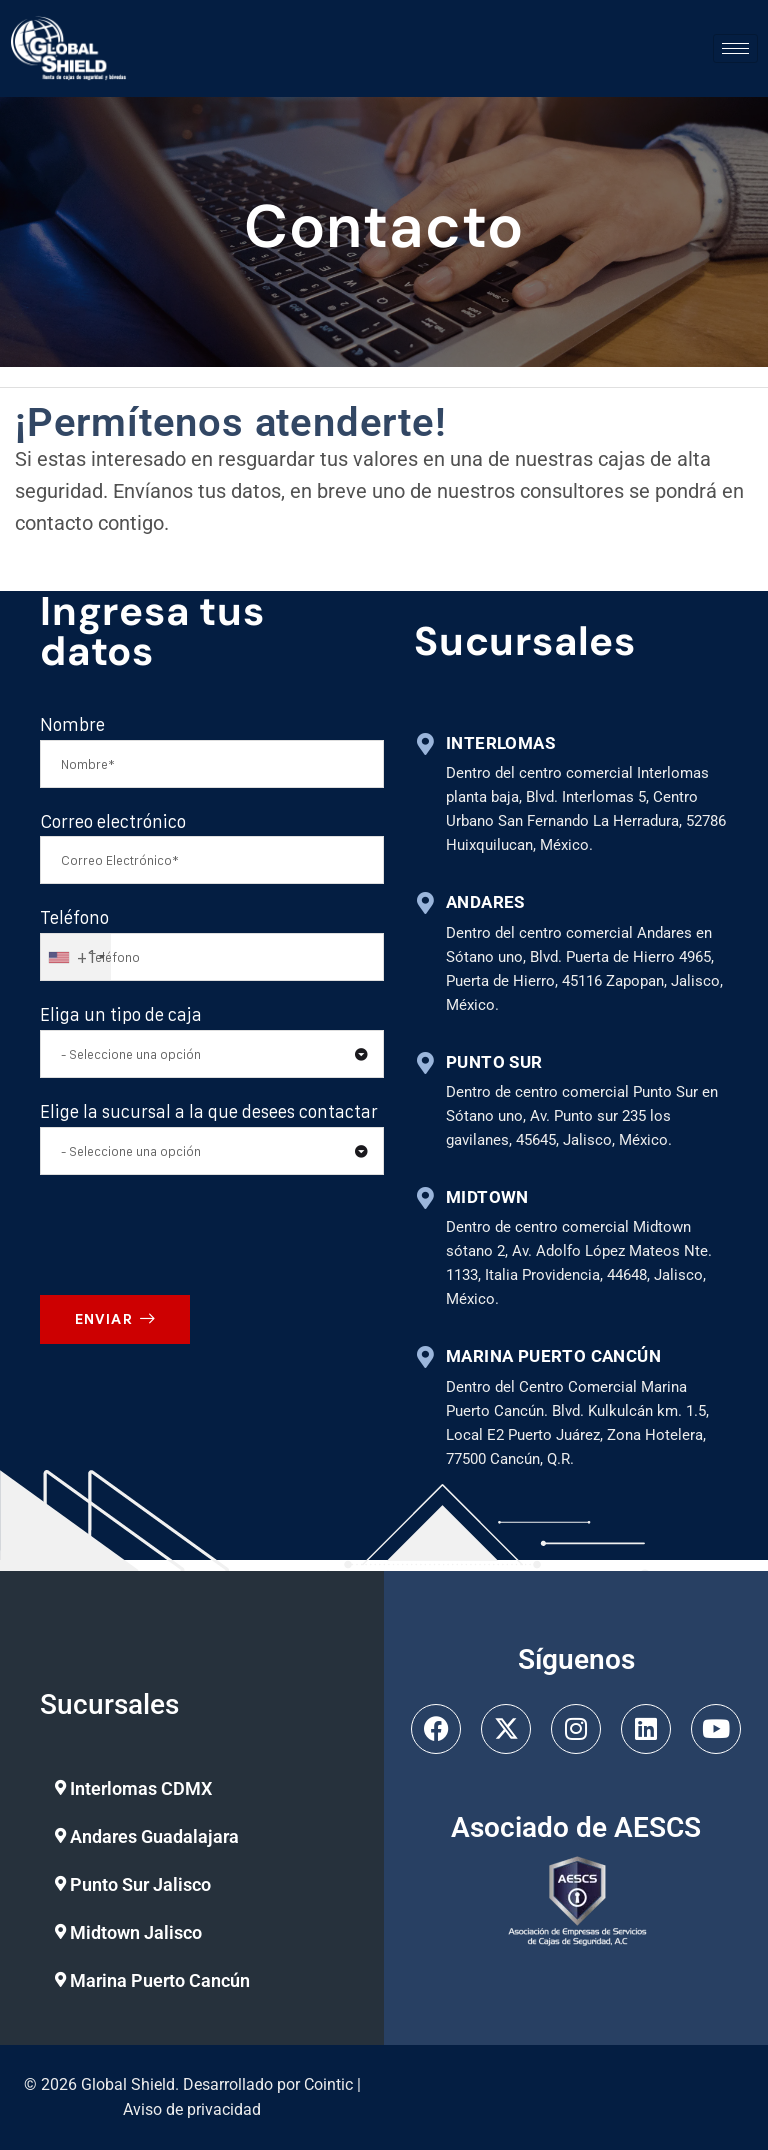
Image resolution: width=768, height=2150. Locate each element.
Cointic (328, 2084)
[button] (189, 1789)
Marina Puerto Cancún (160, 1980)
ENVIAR (115, 1321)
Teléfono (74, 920)
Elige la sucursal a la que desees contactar (209, 1113)
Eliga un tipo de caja (121, 1017)
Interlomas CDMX (141, 1788)
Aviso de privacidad (192, 2109)
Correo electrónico (113, 823)
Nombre (72, 726)
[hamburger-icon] (735, 48)
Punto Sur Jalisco (140, 1884)
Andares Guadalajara (154, 1836)
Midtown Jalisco (136, 1932)
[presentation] (197, 1236)
